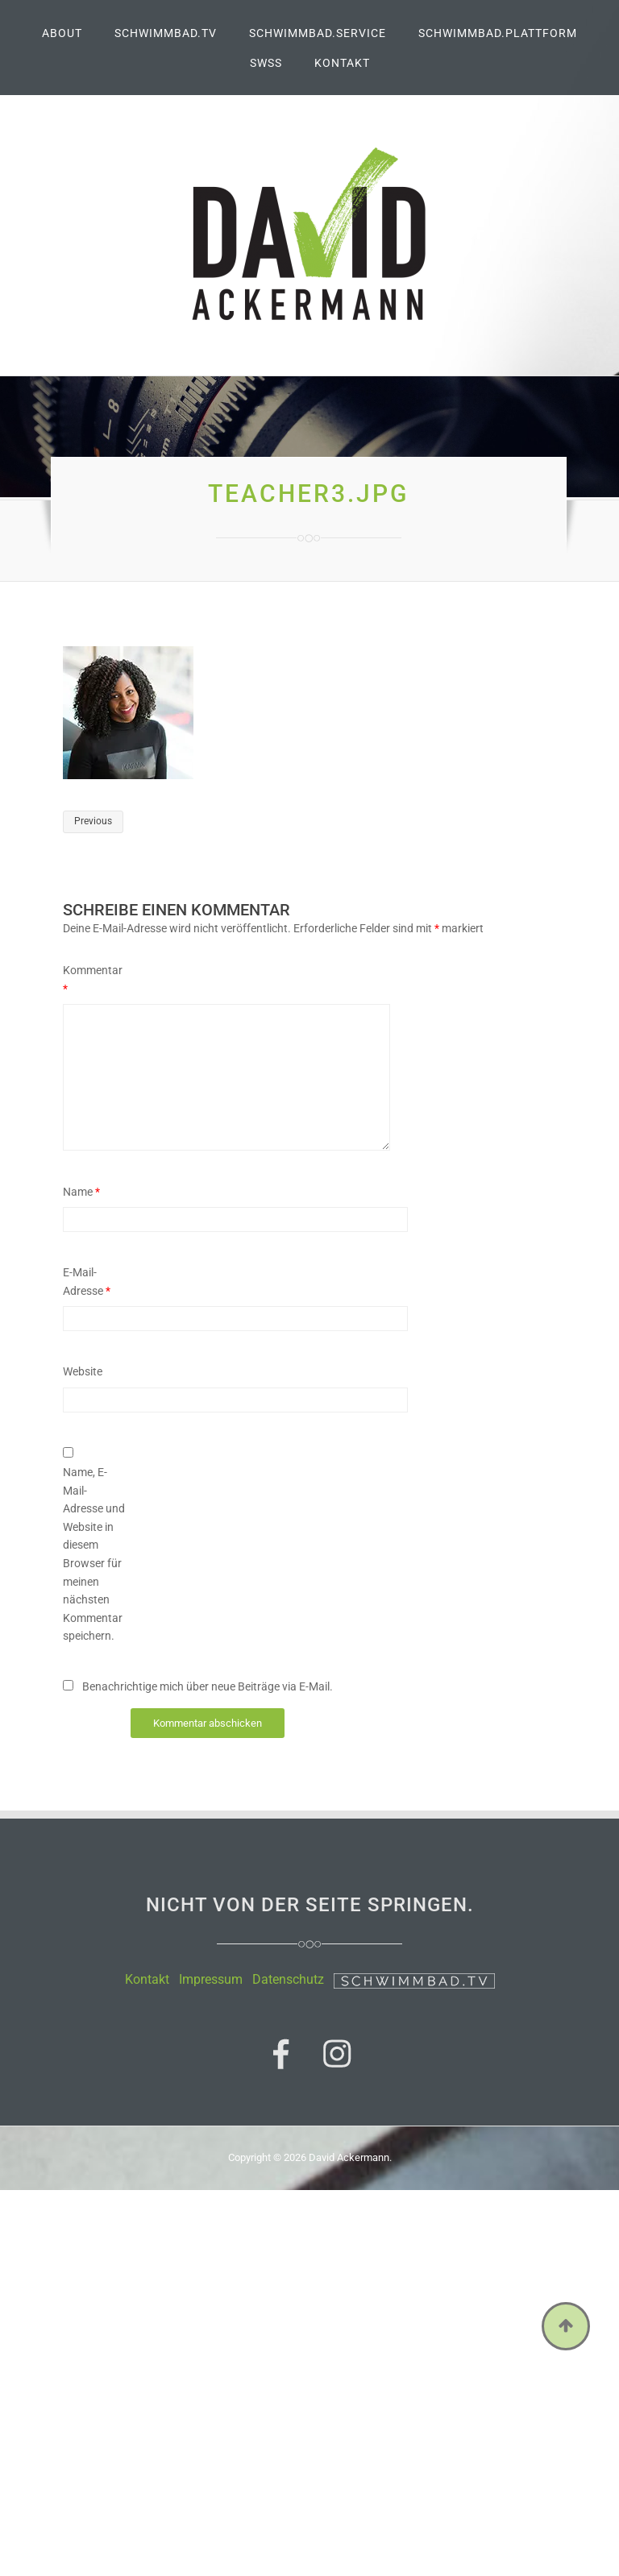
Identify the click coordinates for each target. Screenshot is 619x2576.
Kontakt (147, 1979)
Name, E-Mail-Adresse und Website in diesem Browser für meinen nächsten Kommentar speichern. (94, 1554)
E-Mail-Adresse (86, 1281)
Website (82, 1371)
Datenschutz (288, 1979)
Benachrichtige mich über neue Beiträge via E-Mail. (207, 1686)
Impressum (211, 1979)
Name (81, 1191)
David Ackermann (349, 2157)
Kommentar (93, 979)
